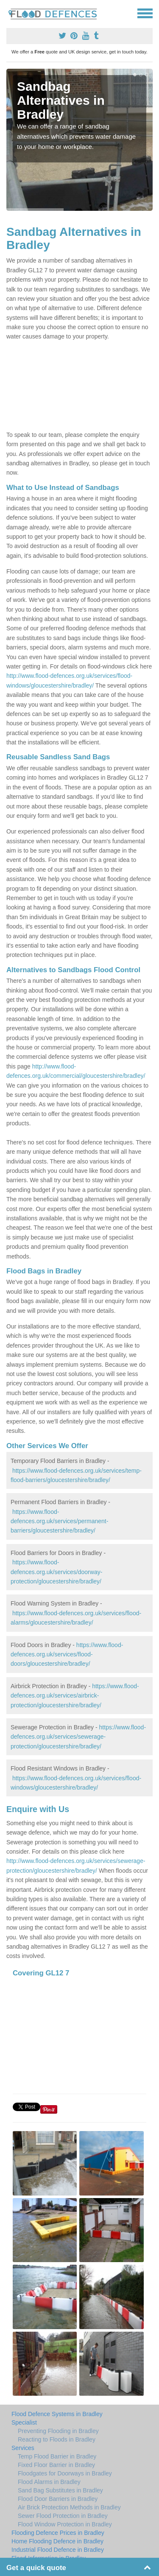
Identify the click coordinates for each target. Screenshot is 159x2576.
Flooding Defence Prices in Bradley (57, 2532)
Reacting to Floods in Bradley (56, 2439)
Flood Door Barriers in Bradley (58, 2498)
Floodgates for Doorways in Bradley (65, 2473)
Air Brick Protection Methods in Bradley (69, 2507)
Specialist (24, 2422)
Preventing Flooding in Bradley (58, 2431)
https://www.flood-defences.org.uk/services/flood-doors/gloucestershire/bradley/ (67, 1654)
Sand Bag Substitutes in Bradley (60, 2490)
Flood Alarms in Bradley (49, 2481)
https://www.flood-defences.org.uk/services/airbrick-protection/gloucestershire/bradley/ (75, 1696)
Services (22, 2448)
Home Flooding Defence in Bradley (57, 2541)
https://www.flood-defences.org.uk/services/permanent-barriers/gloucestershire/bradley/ (59, 1521)
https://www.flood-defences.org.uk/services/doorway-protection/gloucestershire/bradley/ (56, 1572)
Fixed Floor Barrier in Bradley (56, 2464)
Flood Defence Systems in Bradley (57, 2414)
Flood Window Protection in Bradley (65, 2524)
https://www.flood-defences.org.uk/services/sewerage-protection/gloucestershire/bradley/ (78, 1737)
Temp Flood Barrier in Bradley (57, 2456)
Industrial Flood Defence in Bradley (57, 2549)
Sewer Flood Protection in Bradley (63, 2515)
